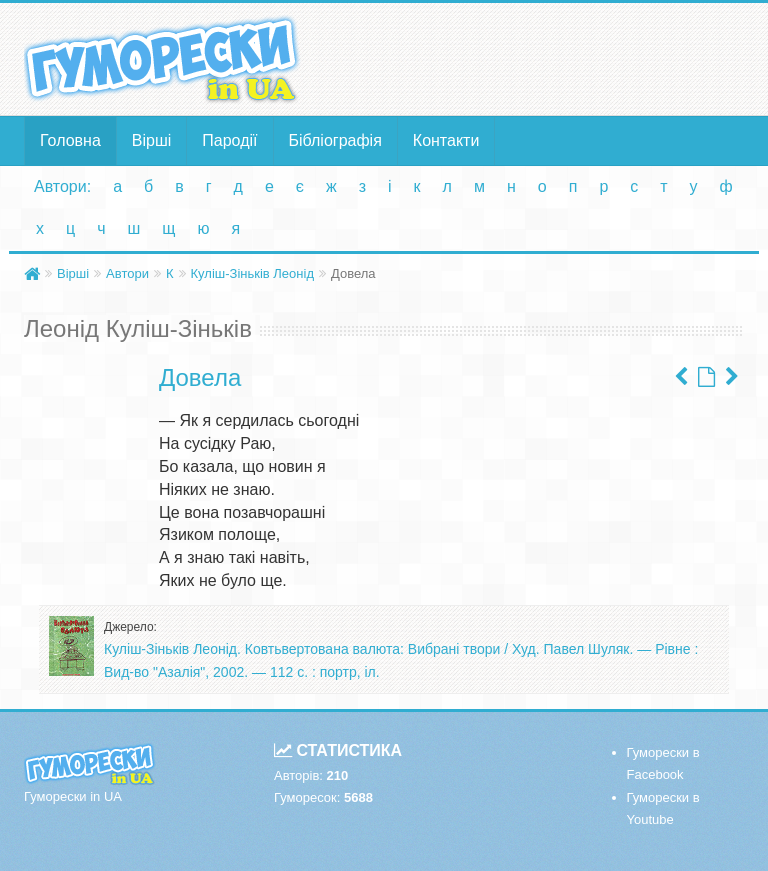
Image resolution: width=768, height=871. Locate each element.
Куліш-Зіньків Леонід (252, 273)
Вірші (152, 140)
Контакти (446, 140)
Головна (70, 140)
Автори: (62, 186)
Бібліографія (335, 140)
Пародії (229, 140)
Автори (127, 273)
